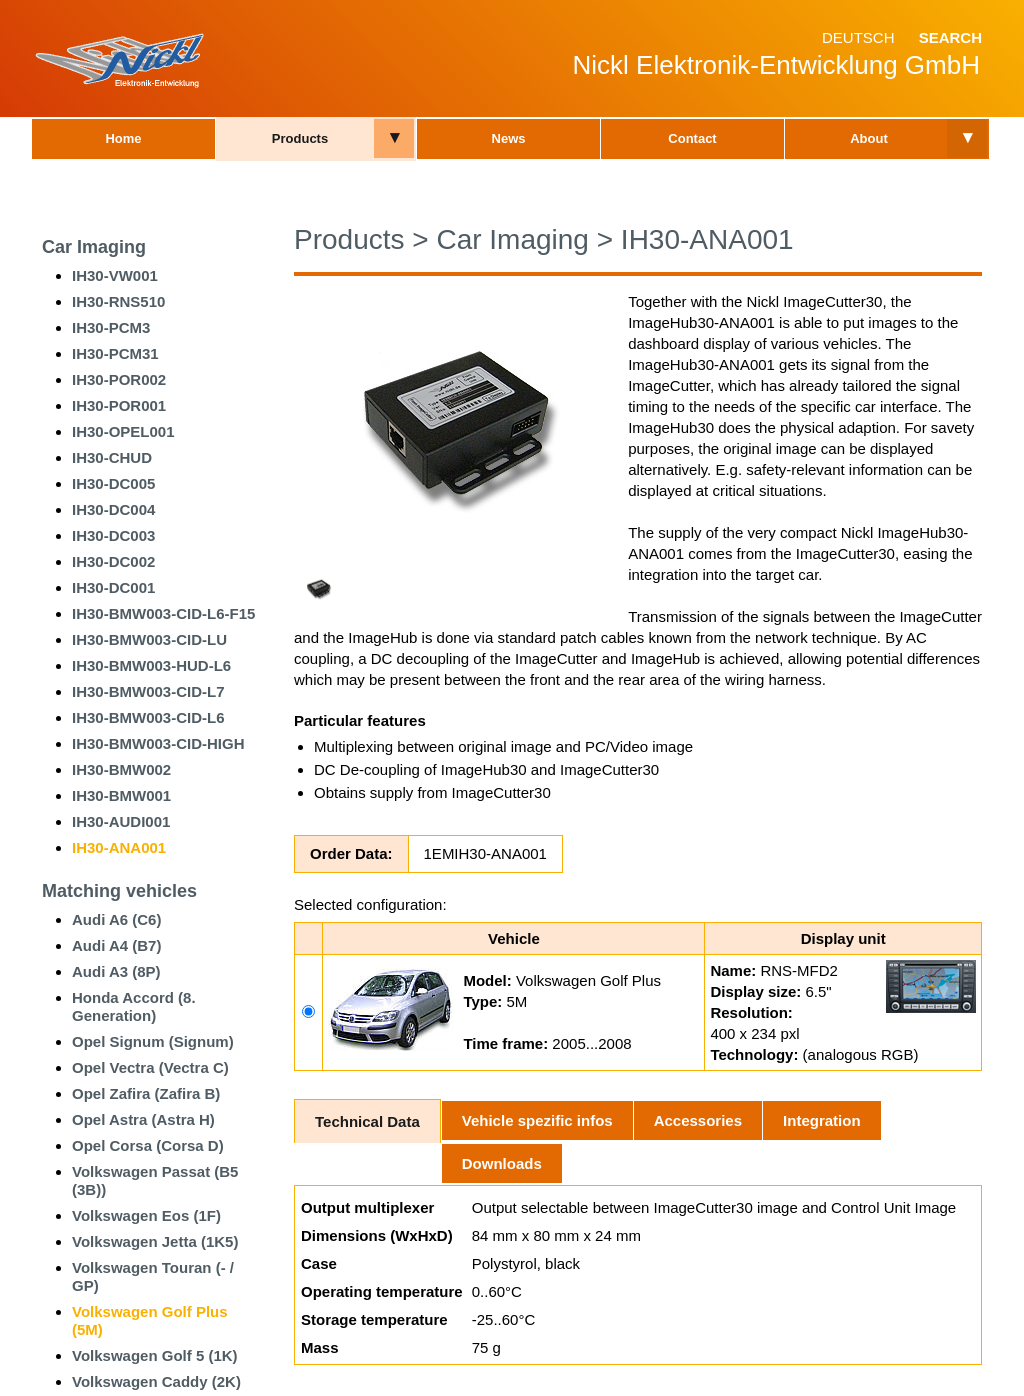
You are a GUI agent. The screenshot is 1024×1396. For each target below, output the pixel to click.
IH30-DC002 (113, 561)
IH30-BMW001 (121, 795)
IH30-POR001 (119, 405)
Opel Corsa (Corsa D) (148, 1145)
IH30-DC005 (113, 483)
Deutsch (858, 37)
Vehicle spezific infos (537, 1120)
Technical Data (367, 1121)
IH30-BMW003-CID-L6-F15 (163, 613)
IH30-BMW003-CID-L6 (148, 717)
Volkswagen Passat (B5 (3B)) (155, 1180)
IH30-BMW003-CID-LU (149, 639)
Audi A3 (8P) (116, 971)
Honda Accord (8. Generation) (134, 1006)
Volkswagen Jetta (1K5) (155, 1241)
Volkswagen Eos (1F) (146, 1215)
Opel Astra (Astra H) (143, 1119)
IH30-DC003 (113, 535)
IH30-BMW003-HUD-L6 (151, 665)
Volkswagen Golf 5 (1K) (155, 1355)
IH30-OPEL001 (123, 431)
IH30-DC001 (113, 587)
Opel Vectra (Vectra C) (150, 1067)
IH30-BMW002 (121, 769)
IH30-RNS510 (118, 301)
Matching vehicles (119, 891)
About (869, 138)
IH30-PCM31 (115, 353)
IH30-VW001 (115, 275)
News (509, 138)
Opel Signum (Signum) (153, 1041)
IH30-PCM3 (111, 327)
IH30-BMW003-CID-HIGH (158, 743)
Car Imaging (94, 247)
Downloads (502, 1163)
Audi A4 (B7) (116, 945)
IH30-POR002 (119, 379)
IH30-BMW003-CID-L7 (148, 691)
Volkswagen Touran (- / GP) (153, 1276)
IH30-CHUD (112, 457)
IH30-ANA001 (119, 847)
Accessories (698, 1120)
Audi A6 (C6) (116, 919)
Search (950, 37)
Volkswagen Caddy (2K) (156, 1381)
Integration (822, 1120)
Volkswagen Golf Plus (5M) (150, 1320)
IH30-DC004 (113, 509)
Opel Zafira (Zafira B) (146, 1093)
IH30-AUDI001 (121, 821)
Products (300, 138)
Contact (692, 138)
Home (123, 138)
